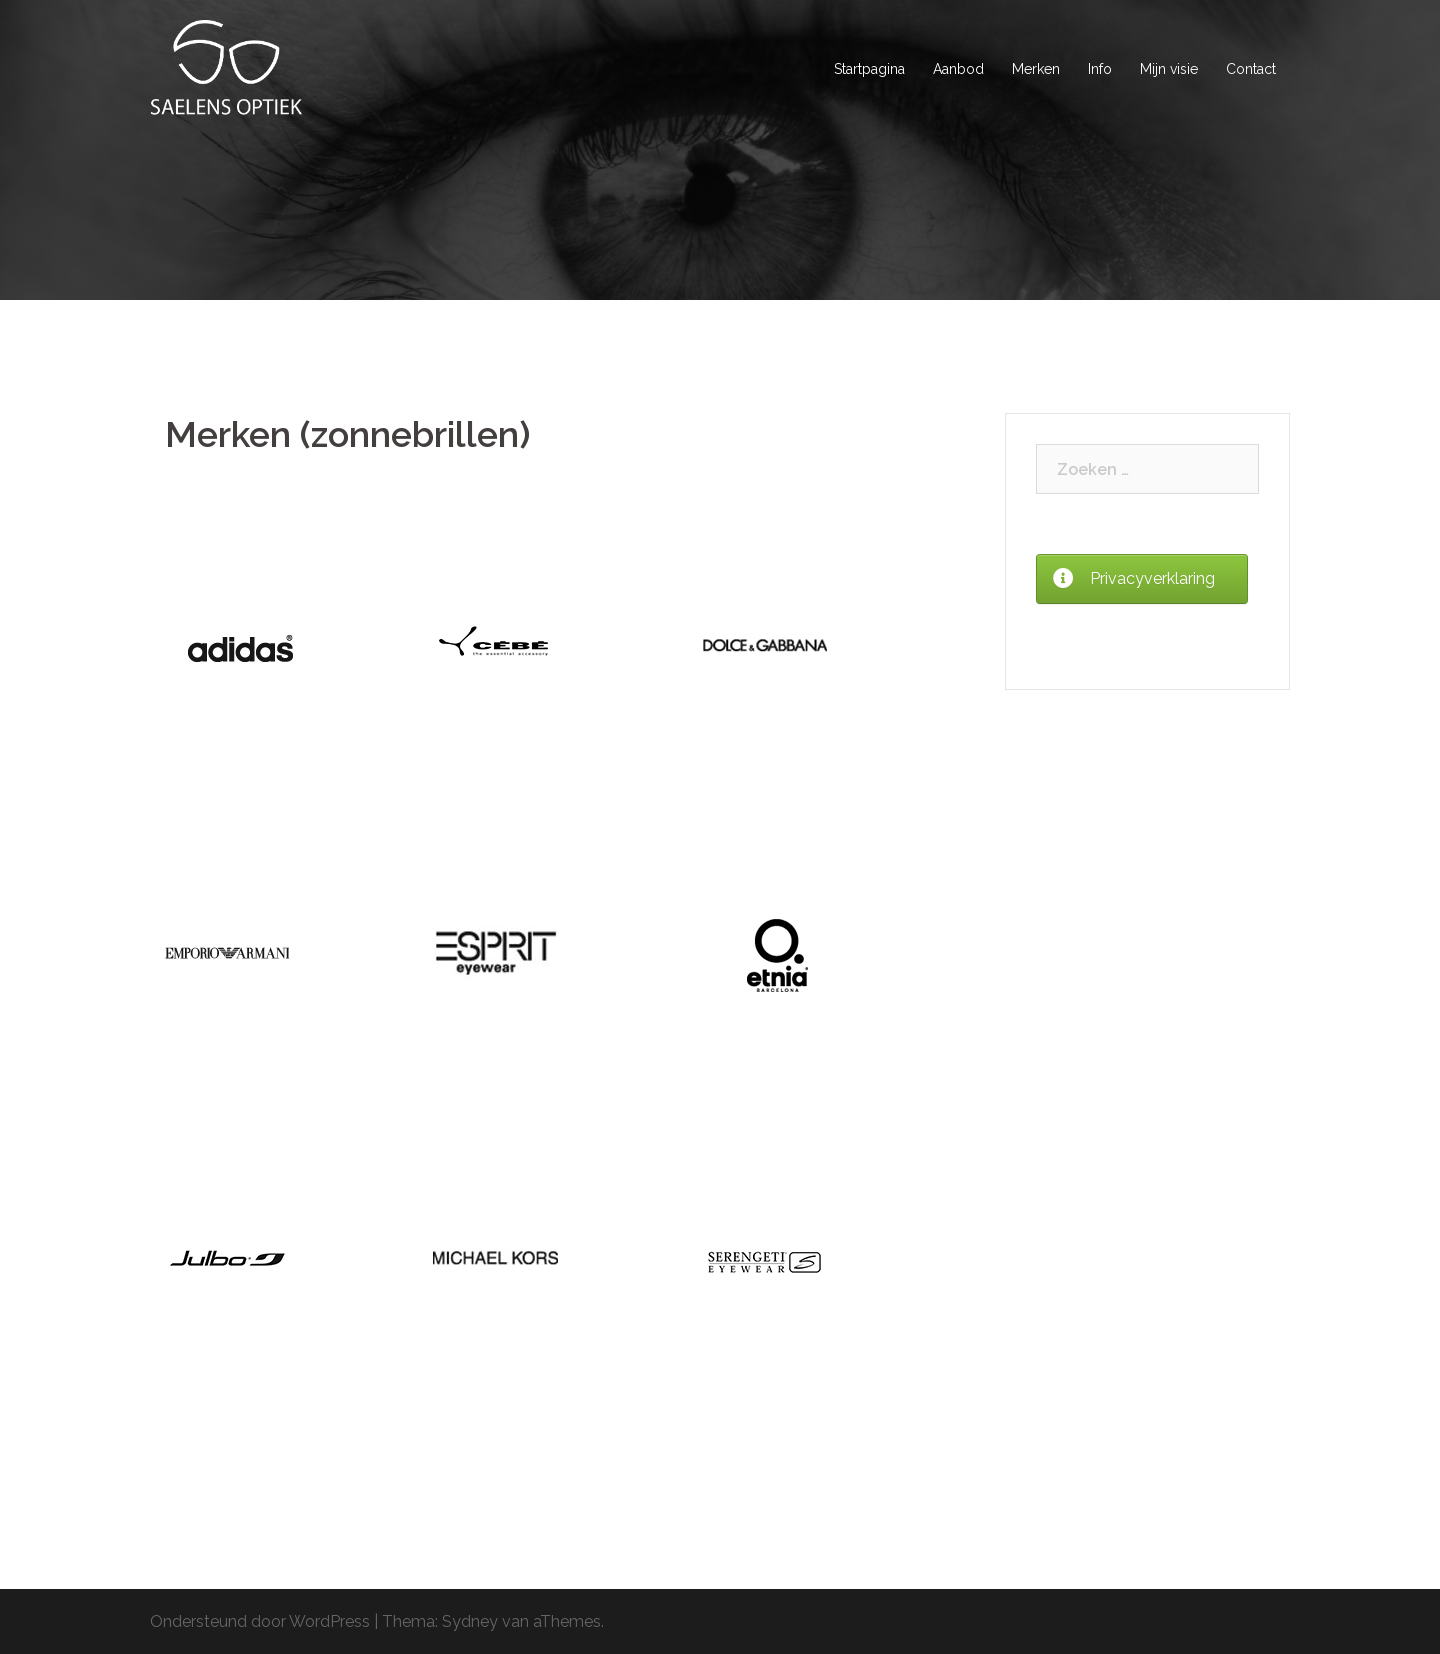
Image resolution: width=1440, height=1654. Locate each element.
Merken (1036, 69)
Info (1100, 69)
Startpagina (869, 69)
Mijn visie (1169, 69)
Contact (1251, 69)
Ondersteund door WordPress (260, 1621)
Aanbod (958, 69)
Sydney (470, 1621)
